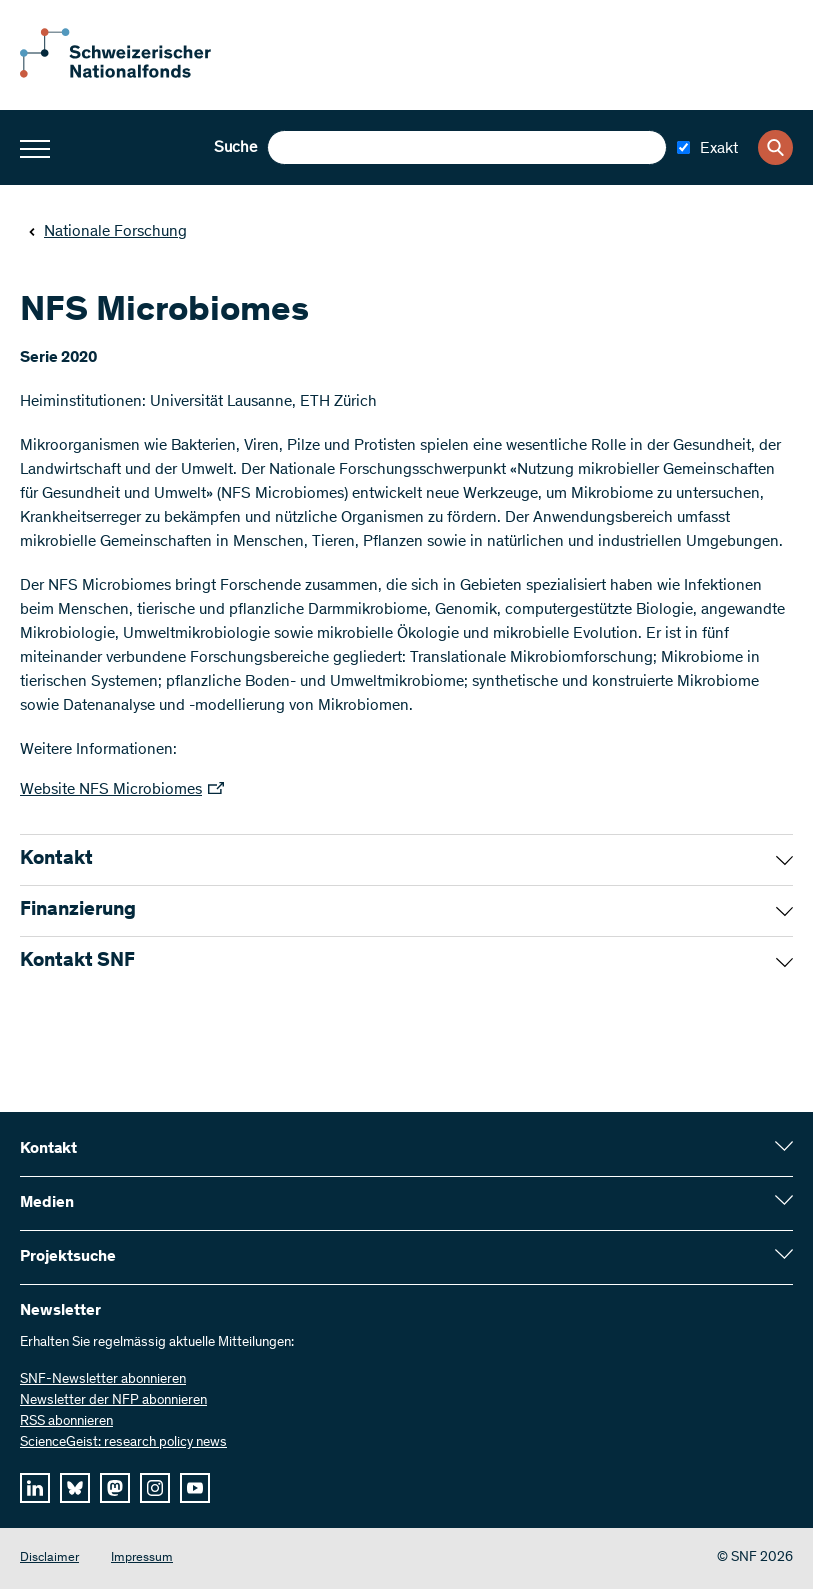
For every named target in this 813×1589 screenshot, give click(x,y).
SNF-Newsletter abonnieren (103, 1380)
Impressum (142, 1558)
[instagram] (155, 1488)
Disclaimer (49, 1558)
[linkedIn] (35, 1488)
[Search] (775, 147)
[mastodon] (115, 1488)
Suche (235, 148)
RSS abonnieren (66, 1422)
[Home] (130, 74)
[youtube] (195, 1488)
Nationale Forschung (107, 232)
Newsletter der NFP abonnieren (113, 1401)
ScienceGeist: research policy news (123, 1443)
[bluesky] (75, 1488)
